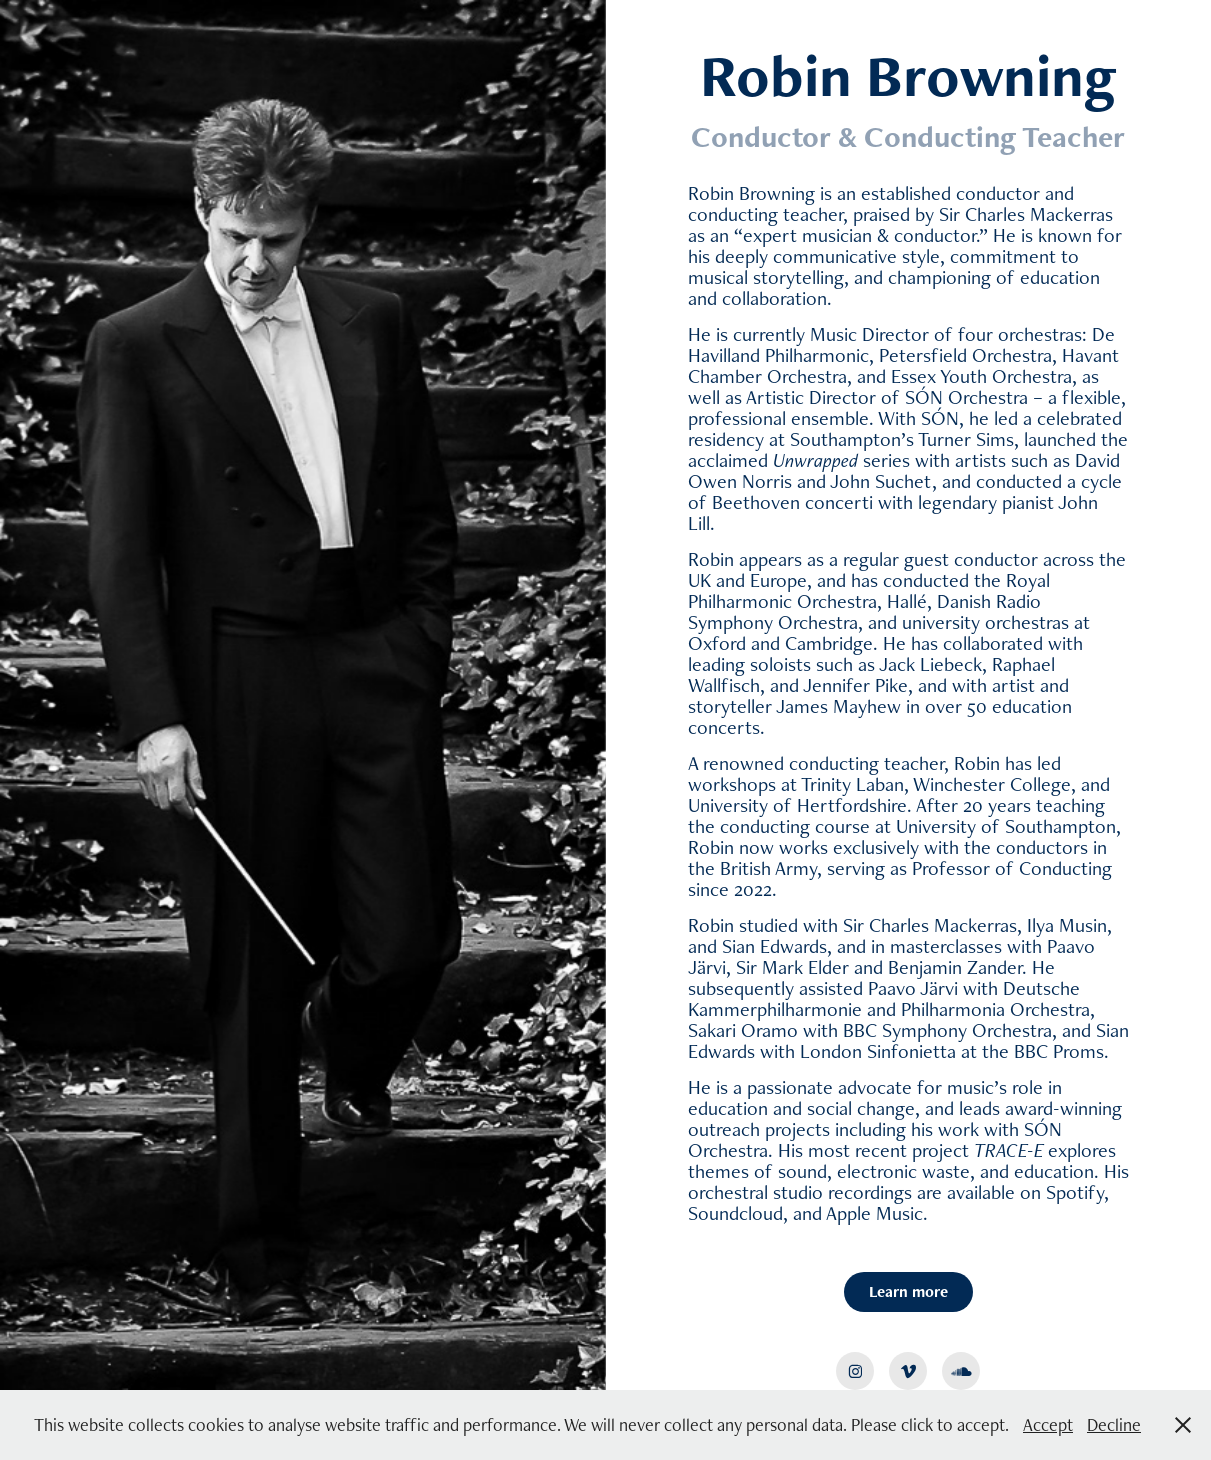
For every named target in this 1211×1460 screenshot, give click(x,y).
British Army (768, 868)
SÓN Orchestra (966, 397)
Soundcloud (735, 1213)
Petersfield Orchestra (965, 355)
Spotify (1075, 1192)
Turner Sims (966, 439)
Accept (1048, 1424)
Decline (1114, 1424)
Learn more (908, 1291)
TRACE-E (1009, 1150)
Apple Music (874, 1213)
